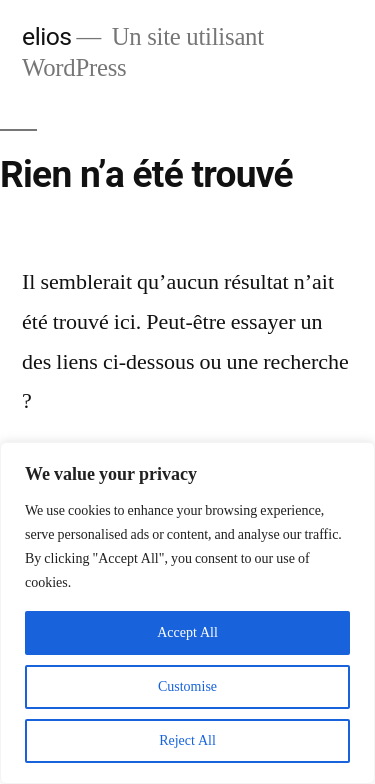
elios (47, 36)
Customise (187, 686)
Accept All (187, 632)
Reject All (187, 740)
